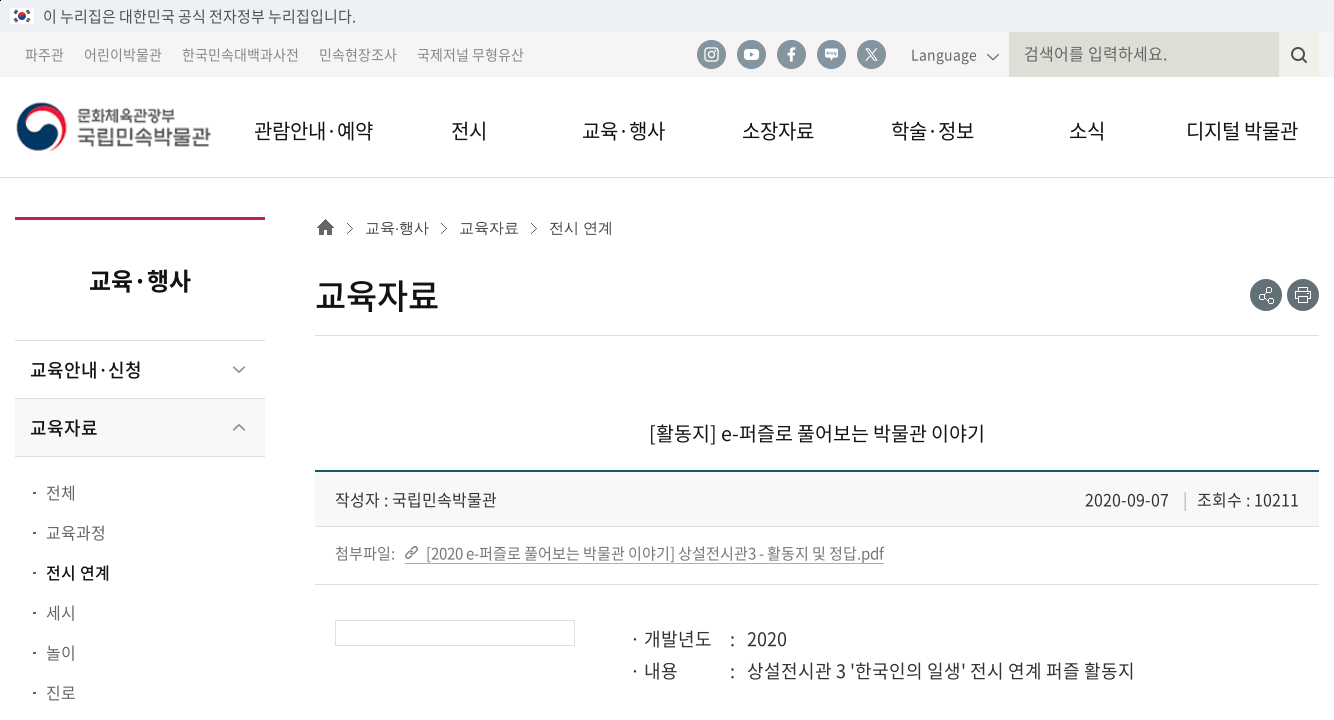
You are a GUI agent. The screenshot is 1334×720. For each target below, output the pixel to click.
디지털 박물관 (1242, 130)
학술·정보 (932, 130)
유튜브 (751, 55)
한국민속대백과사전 (240, 54)
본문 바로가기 (0, 0)
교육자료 (64, 427)
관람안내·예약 (313, 130)
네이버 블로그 (831, 55)
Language (944, 54)
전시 (469, 130)
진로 (61, 692)
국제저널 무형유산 (470, 54)
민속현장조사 (358, 54)
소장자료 (778, 130)
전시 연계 (78, 572)
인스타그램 (711, 55)
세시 (61, 612)
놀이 (61, 652)
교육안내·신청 (86, 369)
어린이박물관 (123, 54)
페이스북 (791, 55)
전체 (61, 492)
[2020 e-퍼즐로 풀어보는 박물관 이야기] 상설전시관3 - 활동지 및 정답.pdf (653, 553)
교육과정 (76, 532)
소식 (1087, 130)
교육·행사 (623, 130)
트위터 (871, 55)
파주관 (44, 54)
